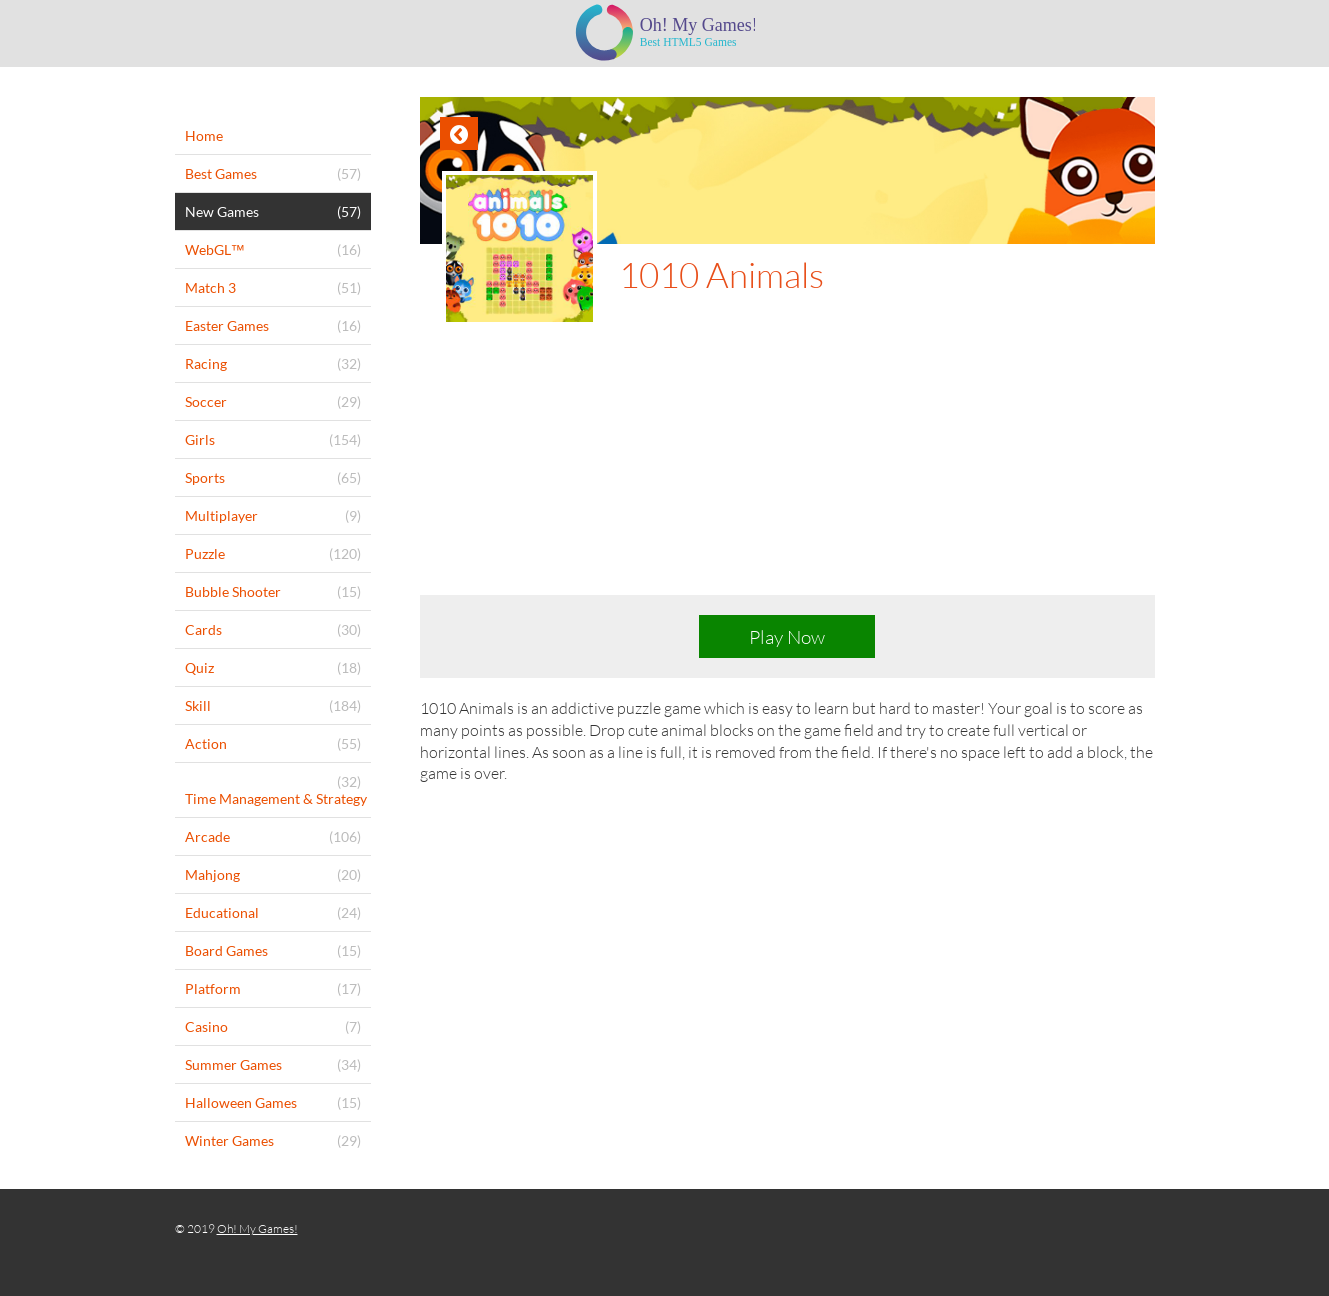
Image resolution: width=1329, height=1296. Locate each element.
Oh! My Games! (257, 1228)
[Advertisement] (787, 476)
